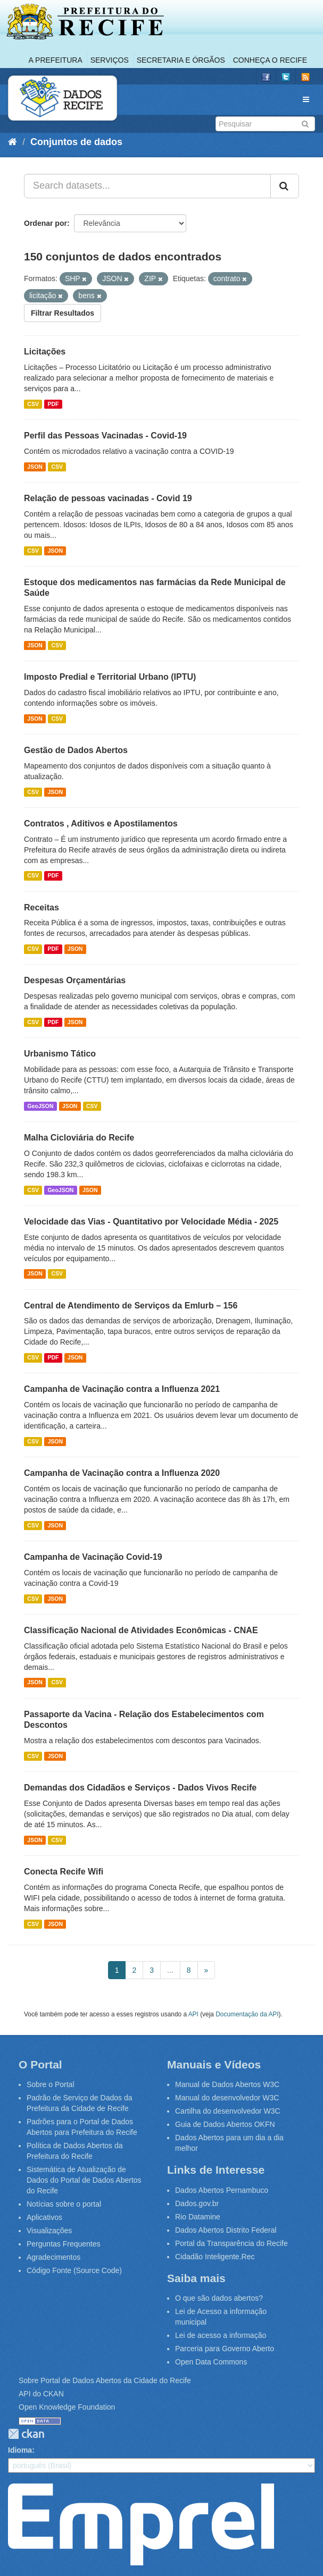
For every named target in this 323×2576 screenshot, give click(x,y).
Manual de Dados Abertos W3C (227, 2084)
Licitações (44, 351)
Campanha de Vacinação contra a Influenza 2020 (122, 1472)
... (170, 1970)
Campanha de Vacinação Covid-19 (93, 1556)
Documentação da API (247, 2014)
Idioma (20, 2450)
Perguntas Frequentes (64, 2244)
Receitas (41, 907)
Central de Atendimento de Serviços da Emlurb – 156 (130, 1305)
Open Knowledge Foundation (67, 2407)
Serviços (109, 60)
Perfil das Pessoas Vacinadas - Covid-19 (105, 435)
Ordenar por (45, 223)
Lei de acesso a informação (220, 2335)
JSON (35, 466)
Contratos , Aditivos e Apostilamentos (101, 823)
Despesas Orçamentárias (75, 980)
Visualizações (49, 2230)
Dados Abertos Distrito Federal (226, 2230)
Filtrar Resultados (62, 313)
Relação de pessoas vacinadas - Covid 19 (108, 498)
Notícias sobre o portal (64, 2204)
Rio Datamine (197, 2216)
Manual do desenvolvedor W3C (227, 2097)
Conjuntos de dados (76, 142)
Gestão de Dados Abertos (76, 750)
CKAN (26, 2433)
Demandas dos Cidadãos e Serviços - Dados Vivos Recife (140, 1787)
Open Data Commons (211, 2362)
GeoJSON (40, 1106)
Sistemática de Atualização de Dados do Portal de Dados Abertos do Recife (84, 2180)
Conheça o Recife (270, 60)
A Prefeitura (55, 60)
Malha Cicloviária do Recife (79, 1137)
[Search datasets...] (147, 186)
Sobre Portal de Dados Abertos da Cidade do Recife (105, 2380)
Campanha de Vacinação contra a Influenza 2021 (122, 1388)
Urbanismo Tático (60, 1053)
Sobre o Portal (50, 2084)
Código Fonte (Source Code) (74, 2270)
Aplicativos (44, 2217)
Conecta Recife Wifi (63, 1871)
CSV (33, 404)
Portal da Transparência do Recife (231, 2243)
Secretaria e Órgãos (181, 60)
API (193, 2014)
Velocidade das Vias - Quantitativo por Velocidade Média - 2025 (151, 1221)
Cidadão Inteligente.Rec (214, 2256)
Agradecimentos (53, 2257)
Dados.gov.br (197, 2203)
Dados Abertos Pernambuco (221, 2190)
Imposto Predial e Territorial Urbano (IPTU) (110, 676)
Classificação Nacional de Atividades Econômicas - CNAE (141, 1630)
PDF (53, 404)
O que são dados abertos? (219, 2298)
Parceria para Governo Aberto (224, 2348)
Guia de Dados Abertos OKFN (225, 2124)
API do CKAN (41, 2393)
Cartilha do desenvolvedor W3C (227, 2111)
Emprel (141, 2524)
